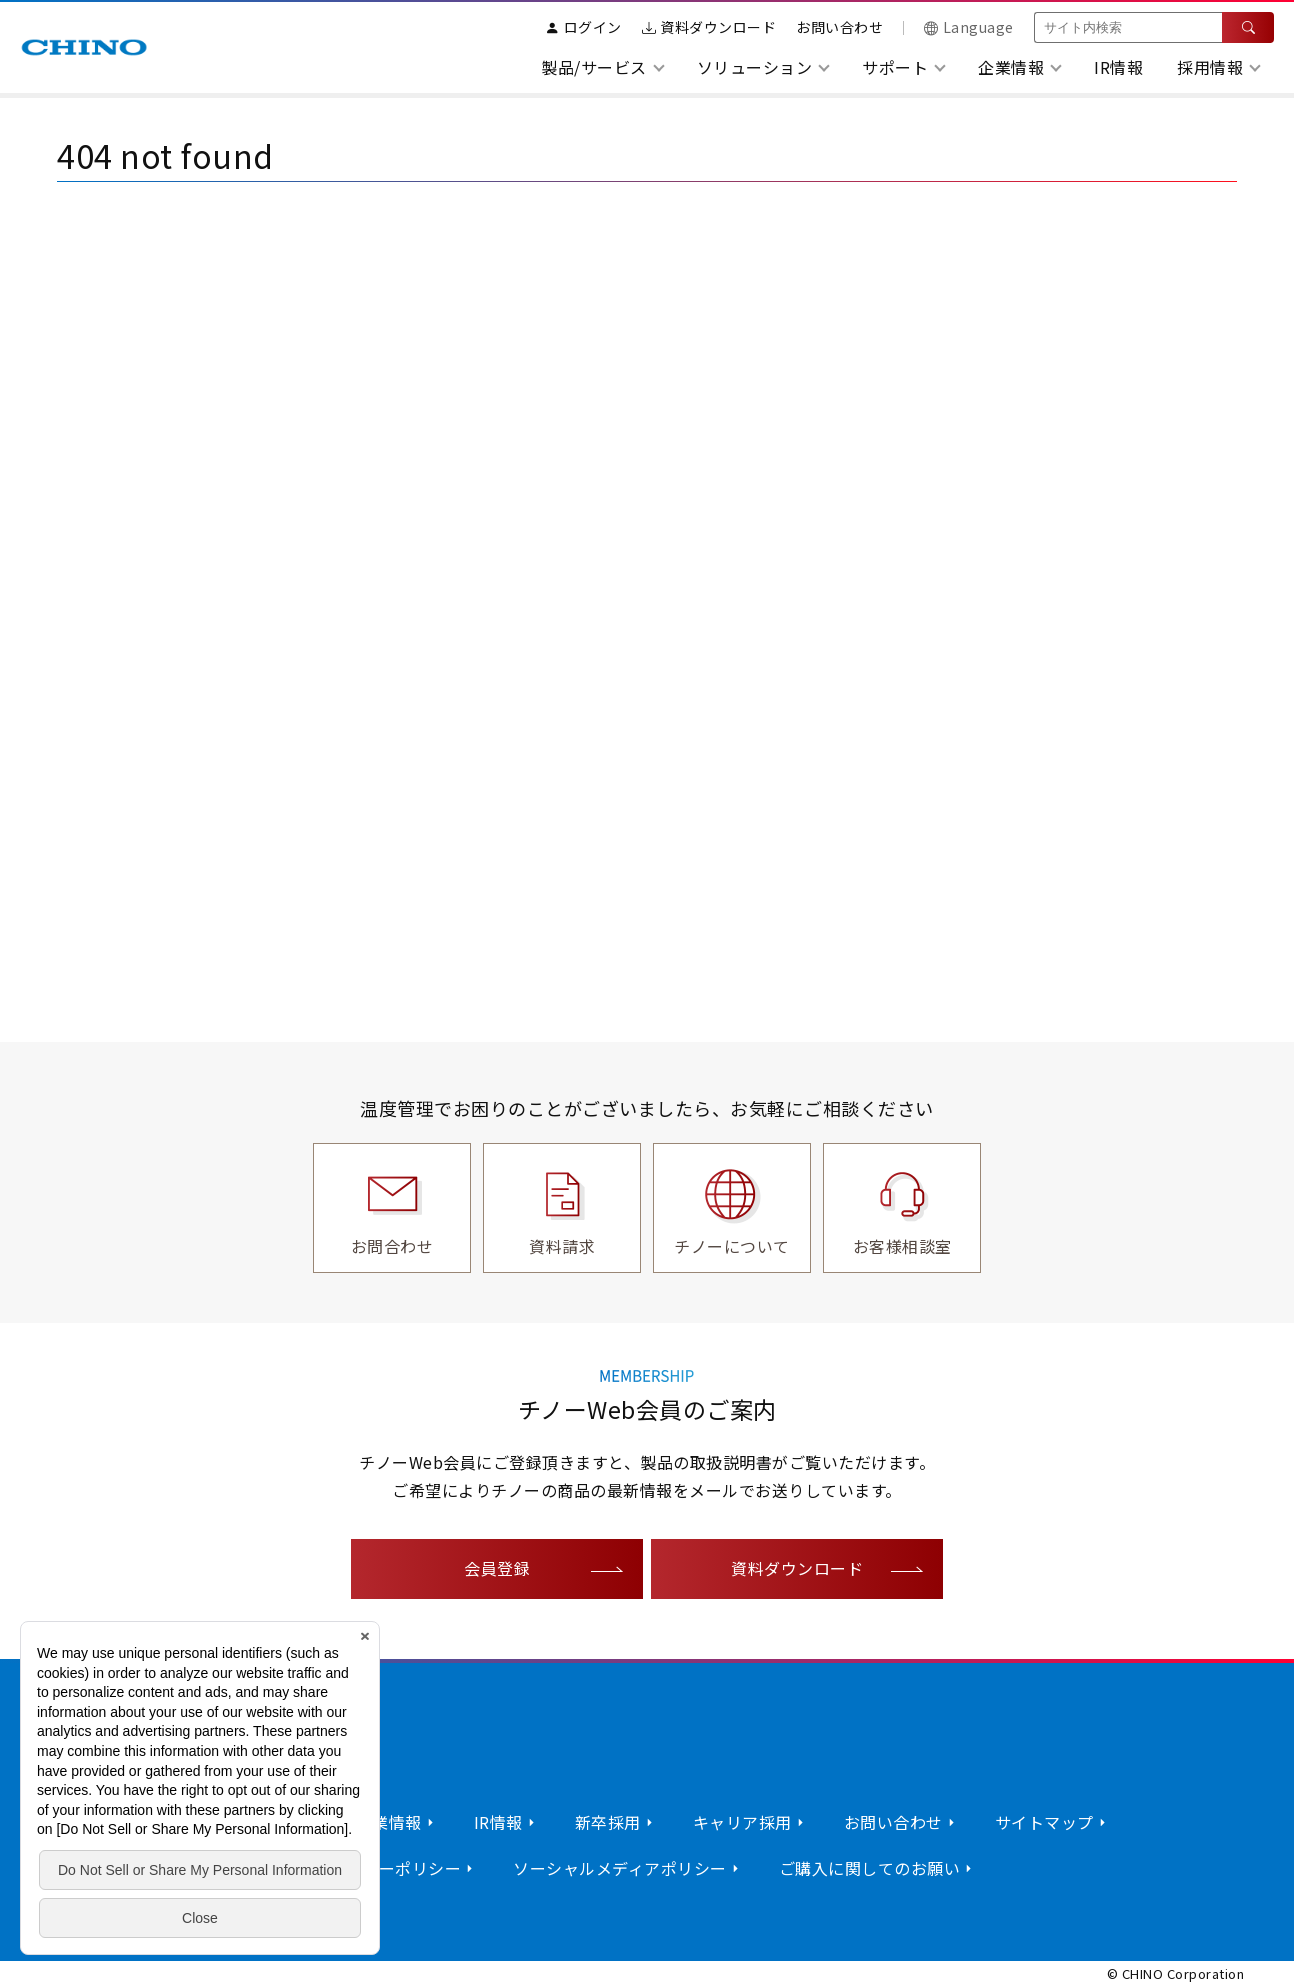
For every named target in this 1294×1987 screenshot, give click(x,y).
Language (969, 27)
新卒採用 (608, 1822)
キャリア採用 (742, 1822)
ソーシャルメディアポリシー (620, 1868)
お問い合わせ (839, 27)
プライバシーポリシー (378, 1868)
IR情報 (1118, 67)
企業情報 (389, 1822)
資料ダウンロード (709, 27)
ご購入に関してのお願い (870, 1868)
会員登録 (497, 1568)
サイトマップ (1044, 1822)
